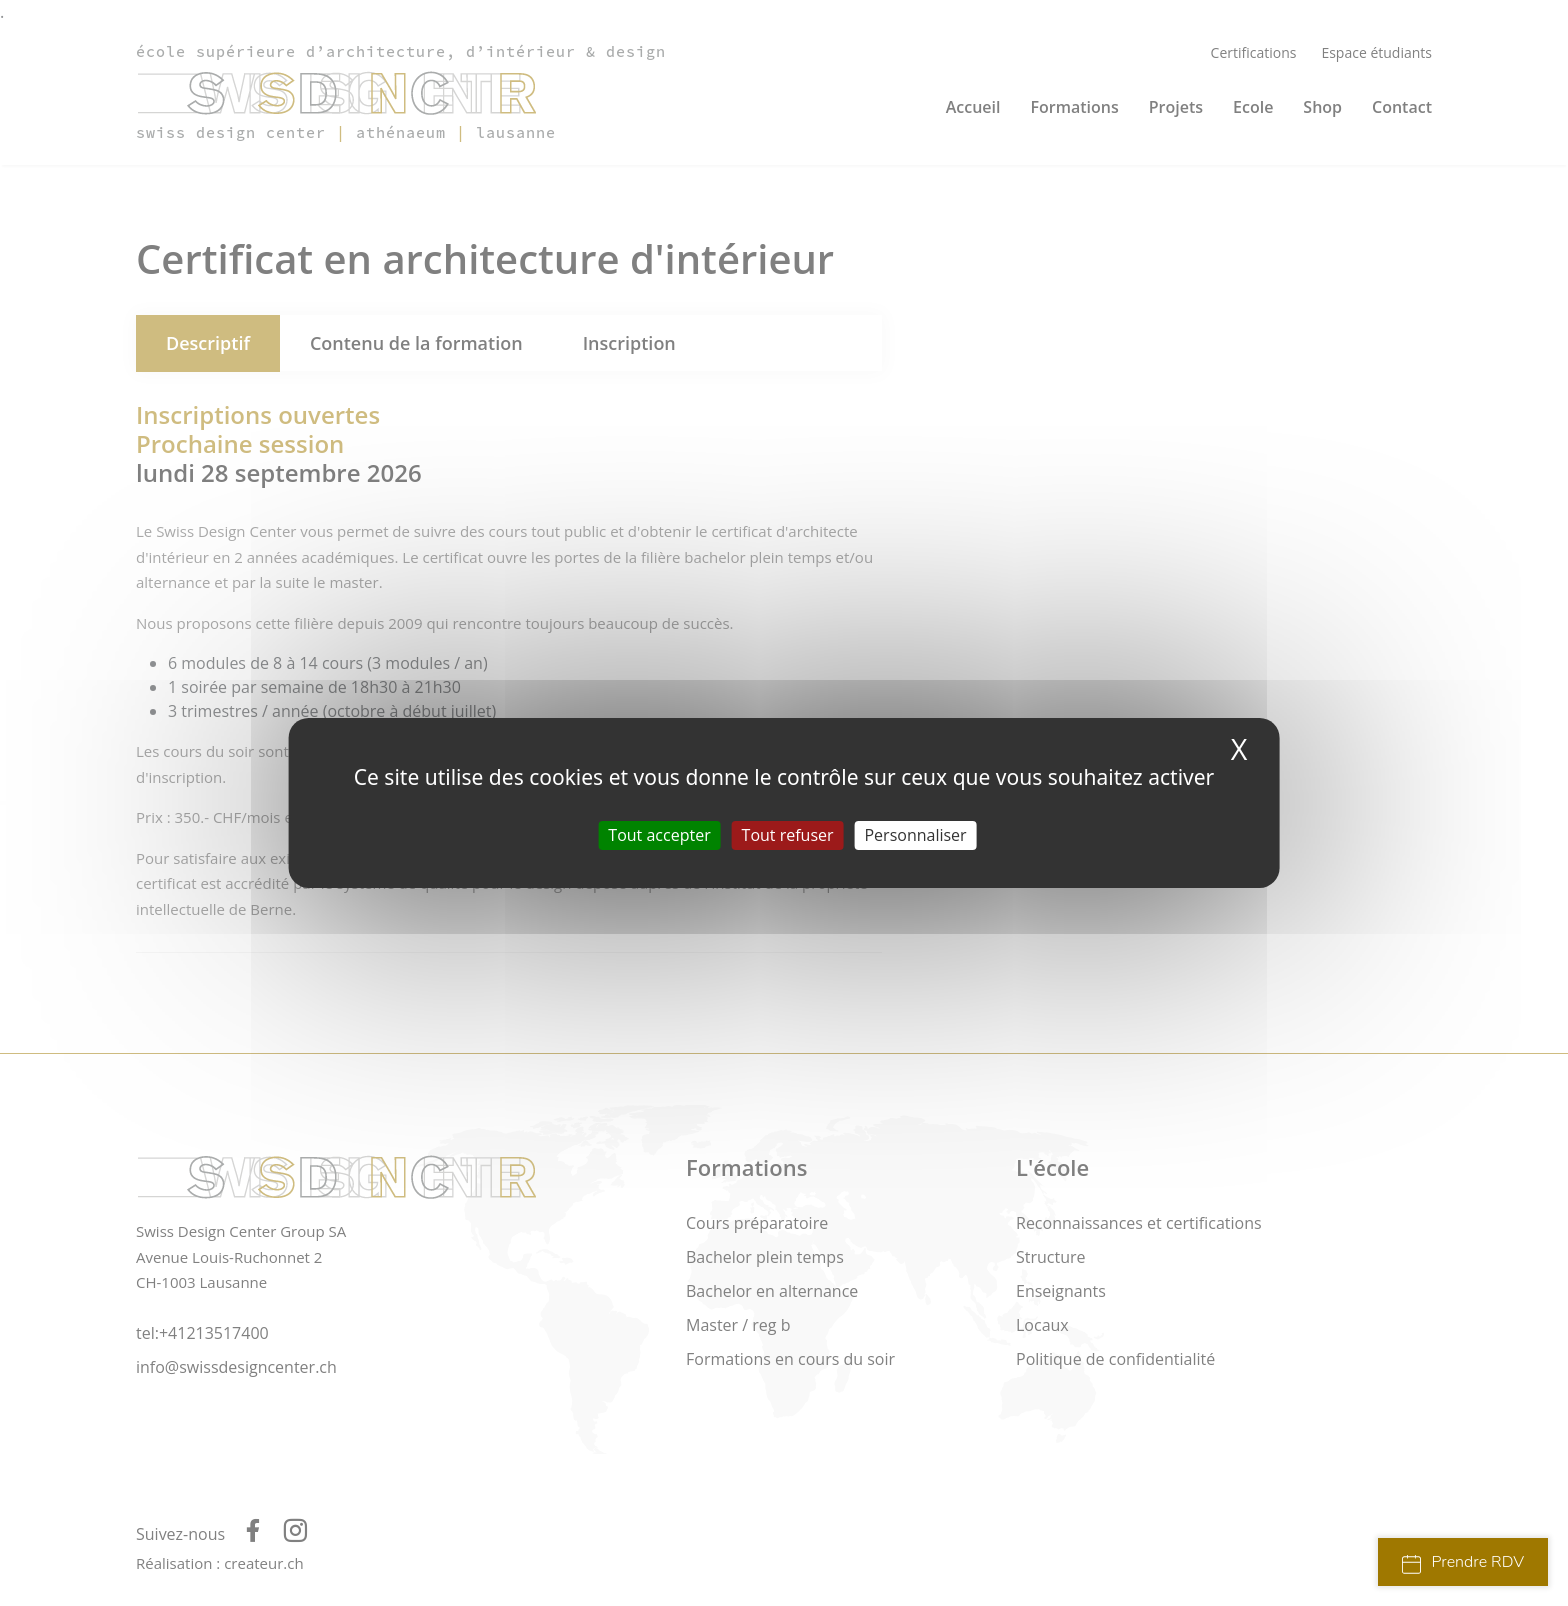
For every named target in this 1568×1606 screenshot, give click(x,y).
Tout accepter (659, 835)
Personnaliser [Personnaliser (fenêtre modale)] (915, 835)
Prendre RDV (1463, 1562)
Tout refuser (788, 835)
